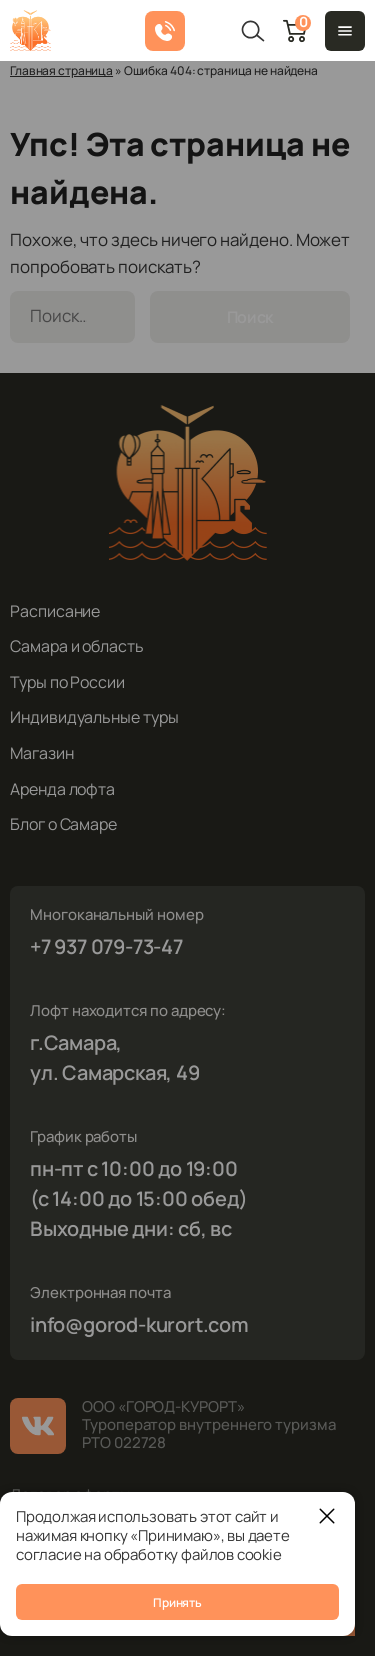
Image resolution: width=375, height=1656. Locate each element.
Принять (177, 1602)
